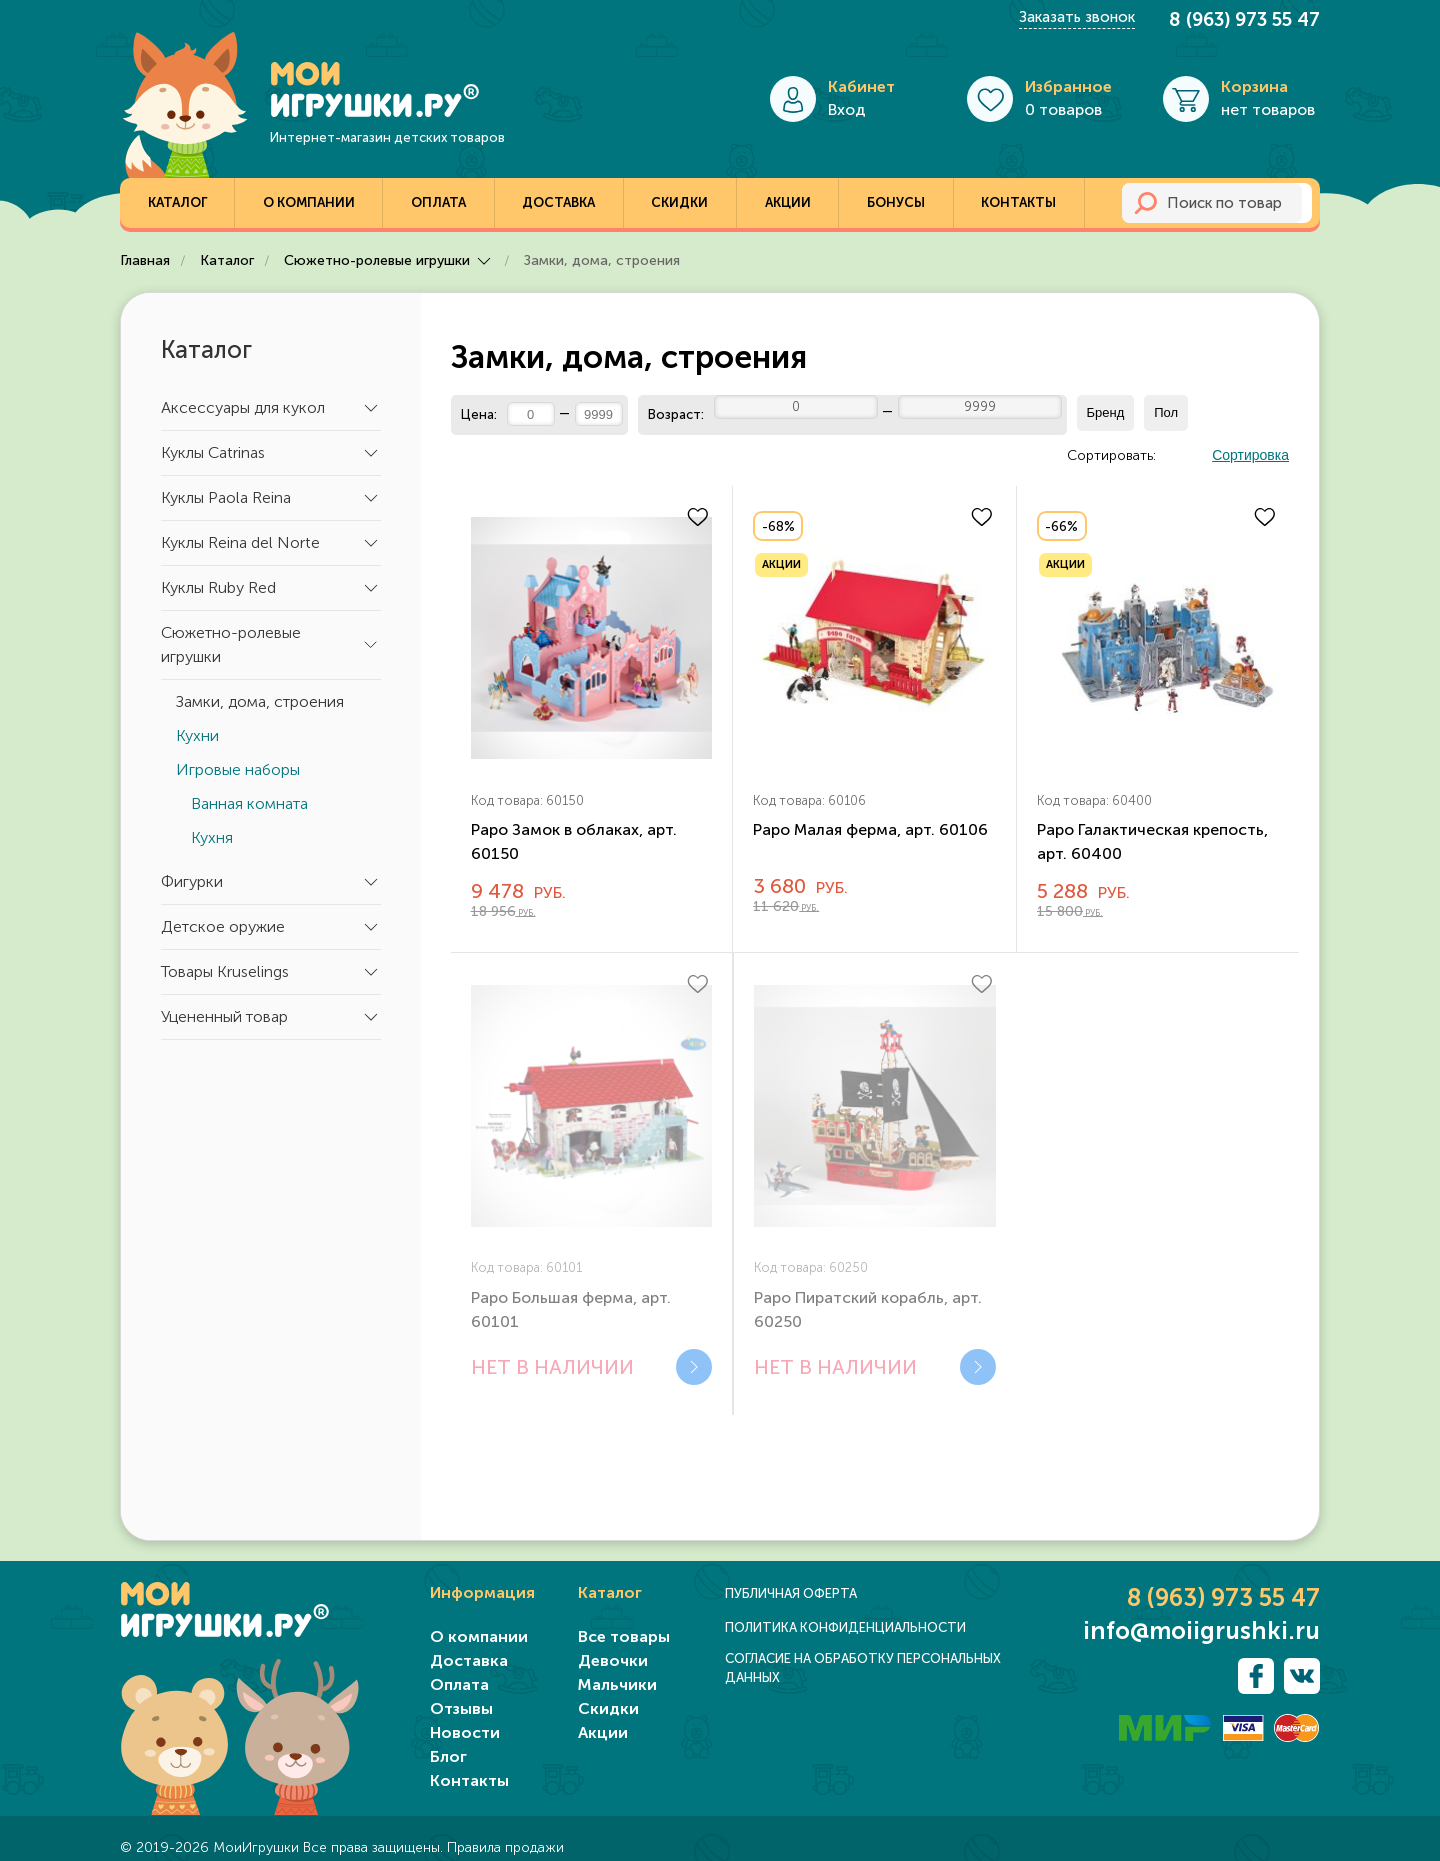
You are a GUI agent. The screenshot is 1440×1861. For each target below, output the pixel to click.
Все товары (624, 1636)
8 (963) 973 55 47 (1244, 19)
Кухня (212, 837)
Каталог (177, 202)
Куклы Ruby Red (271, 588)
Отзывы (461, 1708)
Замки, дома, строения (260, 701)
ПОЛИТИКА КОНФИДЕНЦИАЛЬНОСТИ (845, 1627)
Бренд (1106, 412)
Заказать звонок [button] (1077, 17)
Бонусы (896, 202)
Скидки (679, 202)
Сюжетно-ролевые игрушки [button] (391, 260)
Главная (147, 260)
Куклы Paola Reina (271, 498)
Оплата (438, 202)
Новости (465, 1732)
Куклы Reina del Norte (271, 543)
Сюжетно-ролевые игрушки (271, 644)
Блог (448, 1756)
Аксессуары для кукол (271, 408)
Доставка (558, 202)
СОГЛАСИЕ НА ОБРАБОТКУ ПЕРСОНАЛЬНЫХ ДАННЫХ (863, 1668)
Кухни (197, 735)
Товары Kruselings (271, 972)
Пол (1166, 412)
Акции (788, 202)
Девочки (613, 1660)
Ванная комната (249, 803)
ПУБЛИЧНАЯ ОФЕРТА (791, 1593)
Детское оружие (271, 927)
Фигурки (271, 882)
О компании (309, 202)
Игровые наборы (238, 769)
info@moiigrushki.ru (1201, 1631)
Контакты (1018, 202)
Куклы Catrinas (271, 453)
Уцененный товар (271, 1017)
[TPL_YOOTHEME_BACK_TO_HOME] (300, 89)
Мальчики (617, 1684)
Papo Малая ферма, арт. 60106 (870, 829)
